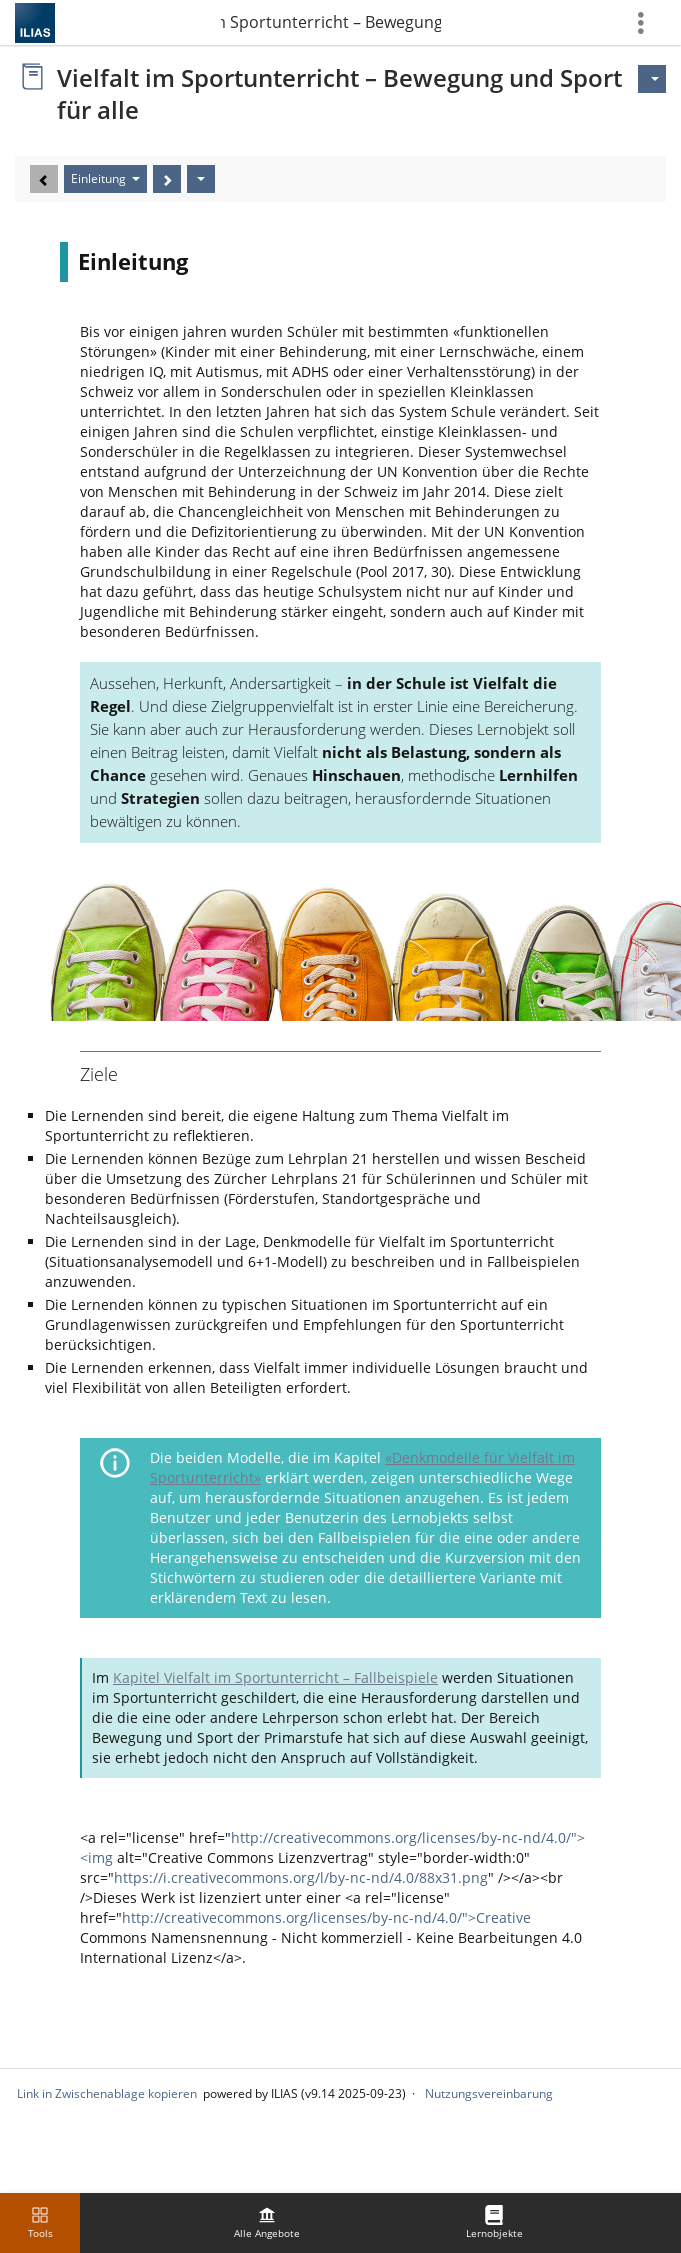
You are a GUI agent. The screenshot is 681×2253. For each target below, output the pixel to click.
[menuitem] (267, 2223)
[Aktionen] (201, 179)
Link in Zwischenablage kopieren (107, 2093)
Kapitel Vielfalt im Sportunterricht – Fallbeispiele (275, 1677)
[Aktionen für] (652, 79)
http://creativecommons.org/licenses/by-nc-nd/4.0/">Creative (326, 1917)
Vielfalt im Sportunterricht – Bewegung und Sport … (331, 22)
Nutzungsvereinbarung (489, 2093)
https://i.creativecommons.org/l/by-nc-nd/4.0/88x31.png (301, 1877)
